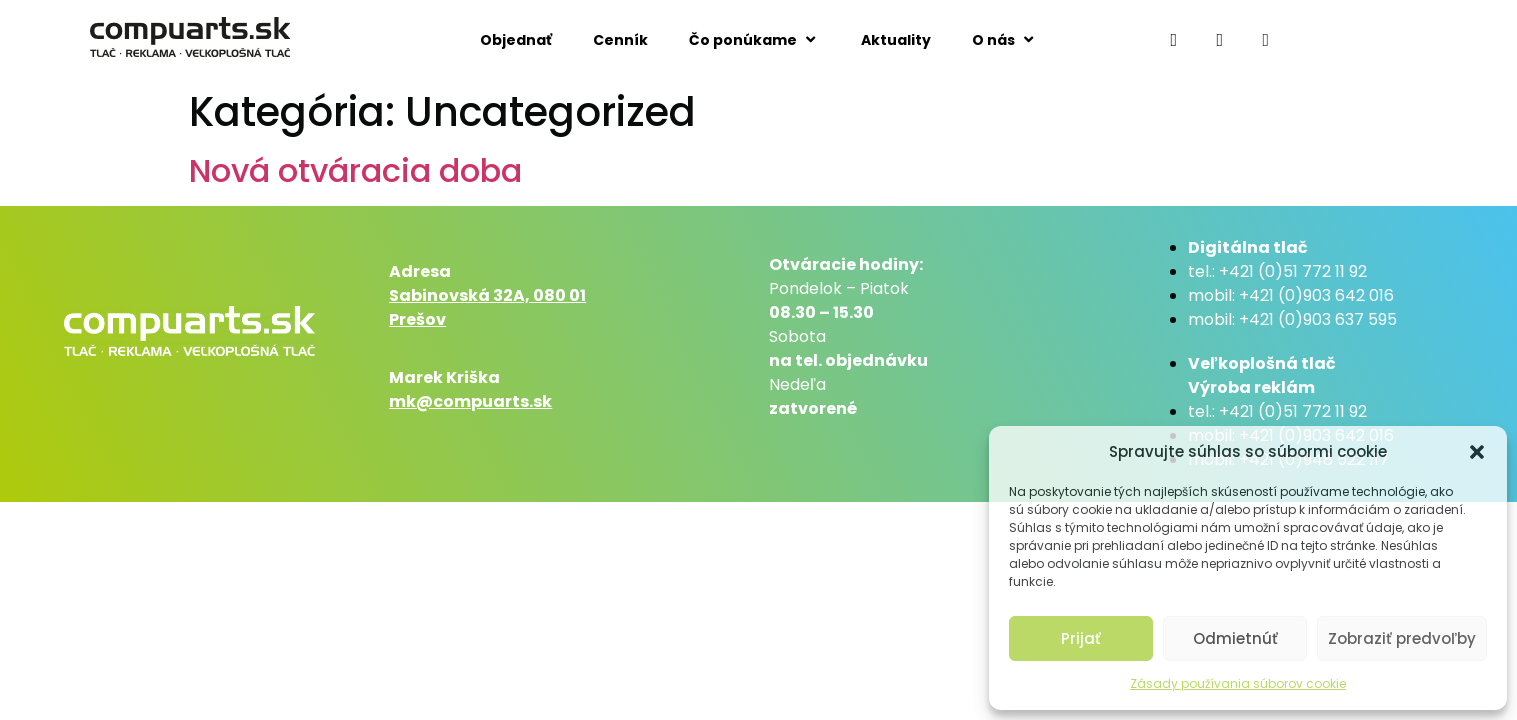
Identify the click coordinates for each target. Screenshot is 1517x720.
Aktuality (896, 40)
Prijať (1081, 638)
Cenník (620, 40)
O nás (1005, 39)
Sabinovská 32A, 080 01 (487, 295)
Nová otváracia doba (355, 170)
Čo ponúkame (754, 39)
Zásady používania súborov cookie (1238, 683)
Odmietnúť (1235, 638)
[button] (1477, 452)
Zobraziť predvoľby (1402, 638)
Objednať (516, 40)
